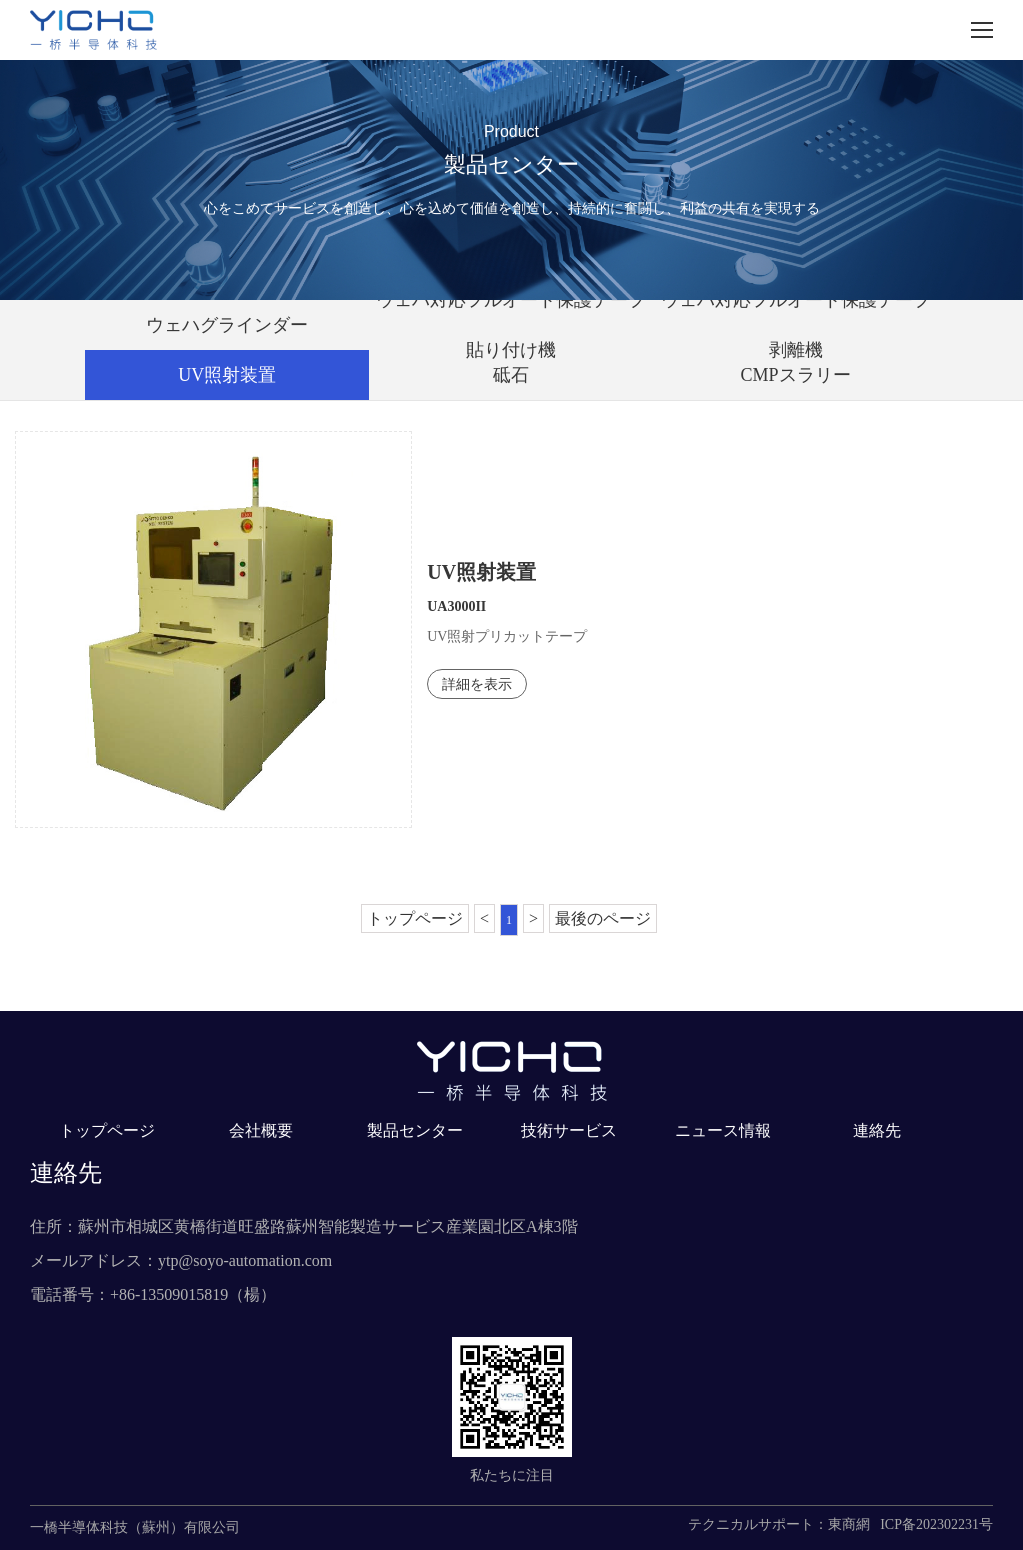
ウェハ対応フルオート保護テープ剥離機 (796, 325)
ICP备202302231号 (936, 1524)
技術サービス (569, 1130)
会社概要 (261, 1130)
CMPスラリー (796, 375)
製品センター (415, 1130)
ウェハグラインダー (227, 325)
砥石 (511, 375)
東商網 (849, 1524)
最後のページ (603, 918)
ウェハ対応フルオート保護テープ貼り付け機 (511, 325)
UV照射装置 (227, 375)
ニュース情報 (723, 1130)
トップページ (415, 918)
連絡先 (877, 1130)
